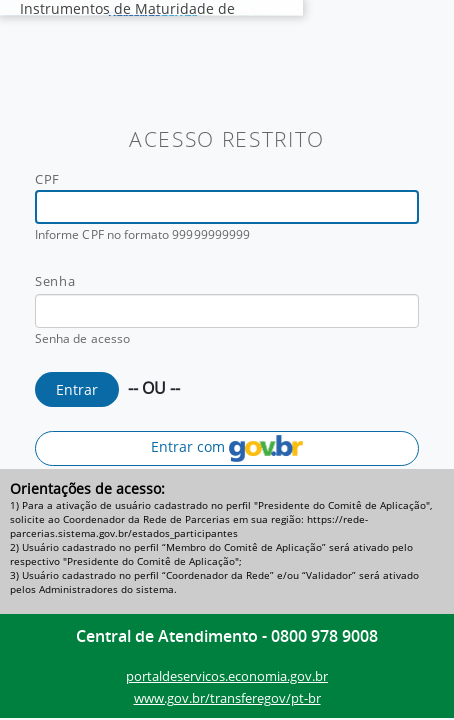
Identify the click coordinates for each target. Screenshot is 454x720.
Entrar (77, 389)
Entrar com (227, 448)
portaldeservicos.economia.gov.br (227, 676)
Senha (55, 281)
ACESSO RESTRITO (227, 139)
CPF (47, 179)
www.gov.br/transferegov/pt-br (227, 698)
